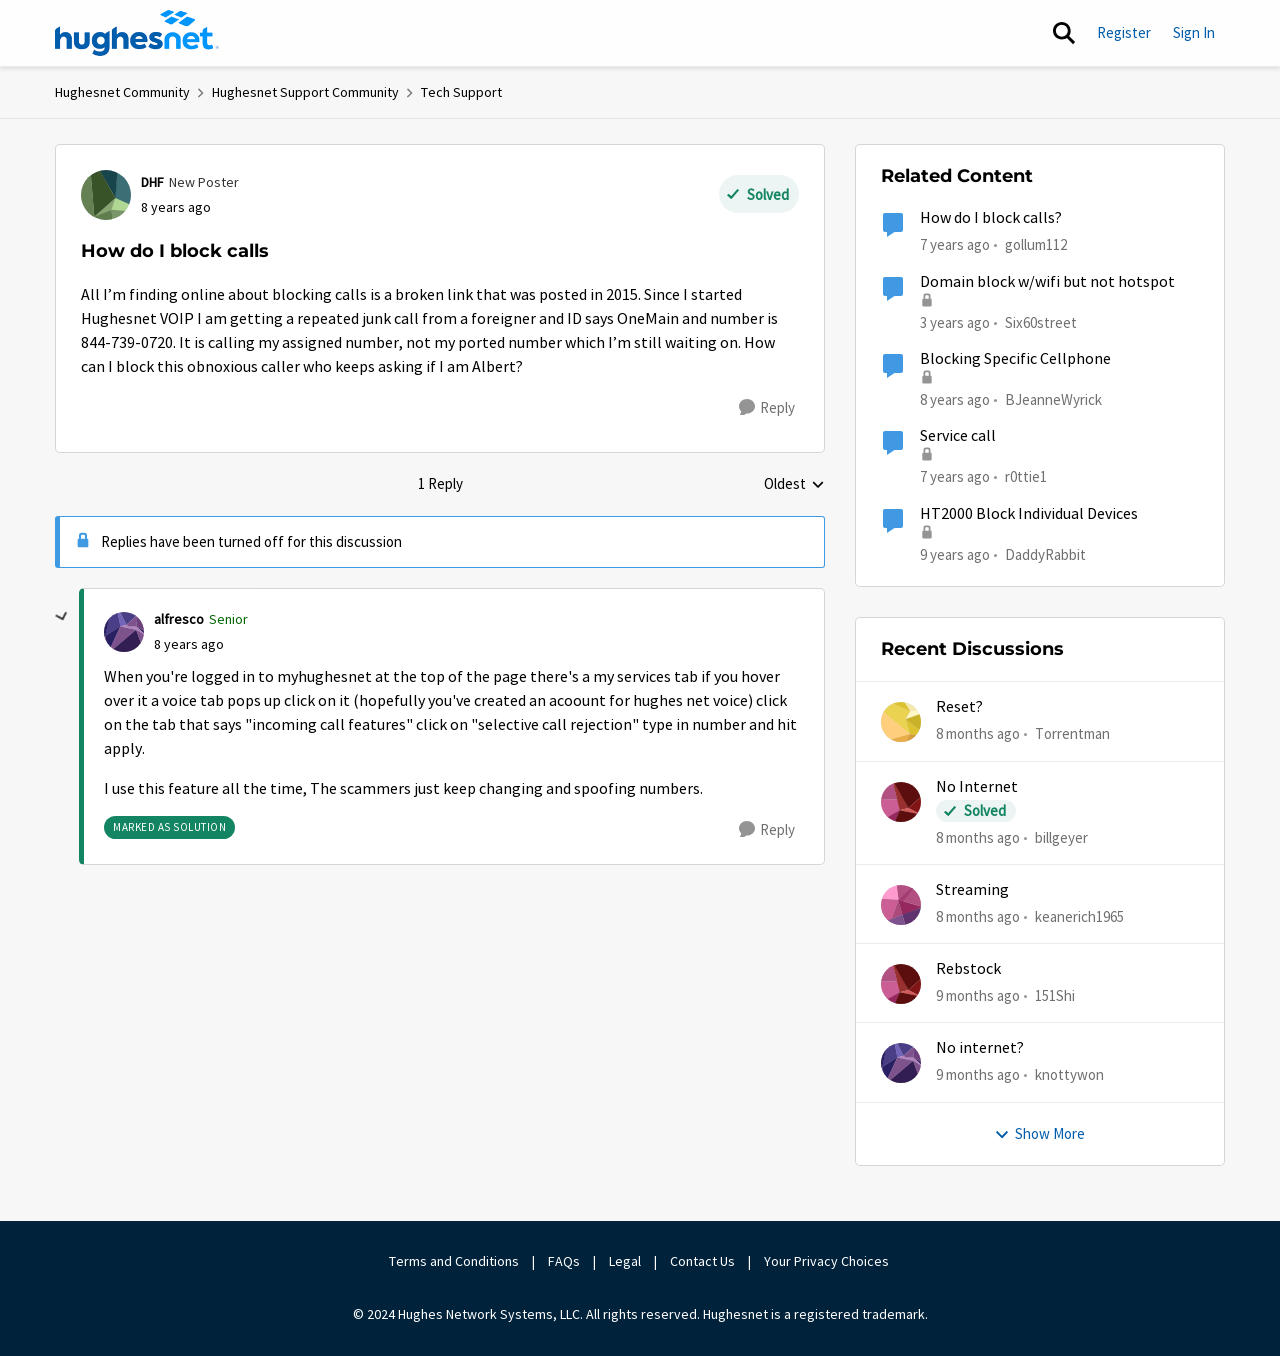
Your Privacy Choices (828, 1261)
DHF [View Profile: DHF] (152, 182)
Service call (958, 436)
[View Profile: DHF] (106, 195)
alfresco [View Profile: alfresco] (179, 619)
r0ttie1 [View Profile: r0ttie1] (1026, 476)
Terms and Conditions (454, 1261)
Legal (625, 1261)
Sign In (1194, 32)
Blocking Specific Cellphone (1015, 359)
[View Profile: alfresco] (124, 632)
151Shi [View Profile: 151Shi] (1055, 995)
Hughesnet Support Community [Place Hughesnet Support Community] (305, 92)
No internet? (980, 1048)
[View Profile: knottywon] (901, 1063)
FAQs (564, 1261)
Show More (1039, 1133)
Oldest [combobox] (794, 485)
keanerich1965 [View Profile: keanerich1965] (1079, 916)
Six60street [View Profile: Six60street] (1041, 321)
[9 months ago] (978, 996)
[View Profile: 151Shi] (901, 984)
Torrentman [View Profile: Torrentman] (1072, 733)
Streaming (972, 890)
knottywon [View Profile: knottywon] (1069, 1074)
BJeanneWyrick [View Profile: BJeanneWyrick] (1053, 399)
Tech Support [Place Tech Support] (461, 92)
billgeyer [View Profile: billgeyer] (1061, 836)
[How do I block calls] (189, 644)
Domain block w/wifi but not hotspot (1047, 282)
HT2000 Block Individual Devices (1029, 514)
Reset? (959, 707)
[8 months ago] (978, 734)
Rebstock (968, 969)
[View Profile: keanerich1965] (901, 905)
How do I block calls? (991, 218)
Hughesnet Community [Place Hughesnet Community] (122, 92)
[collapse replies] (62, 617)
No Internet (977, 787)
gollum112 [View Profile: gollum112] (1036, 244)
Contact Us (702, 1261)
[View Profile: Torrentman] (901, 722)
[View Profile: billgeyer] (901, 802)
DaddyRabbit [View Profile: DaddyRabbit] (1045, 553)
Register (1124, 32)
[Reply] (767, 408)
